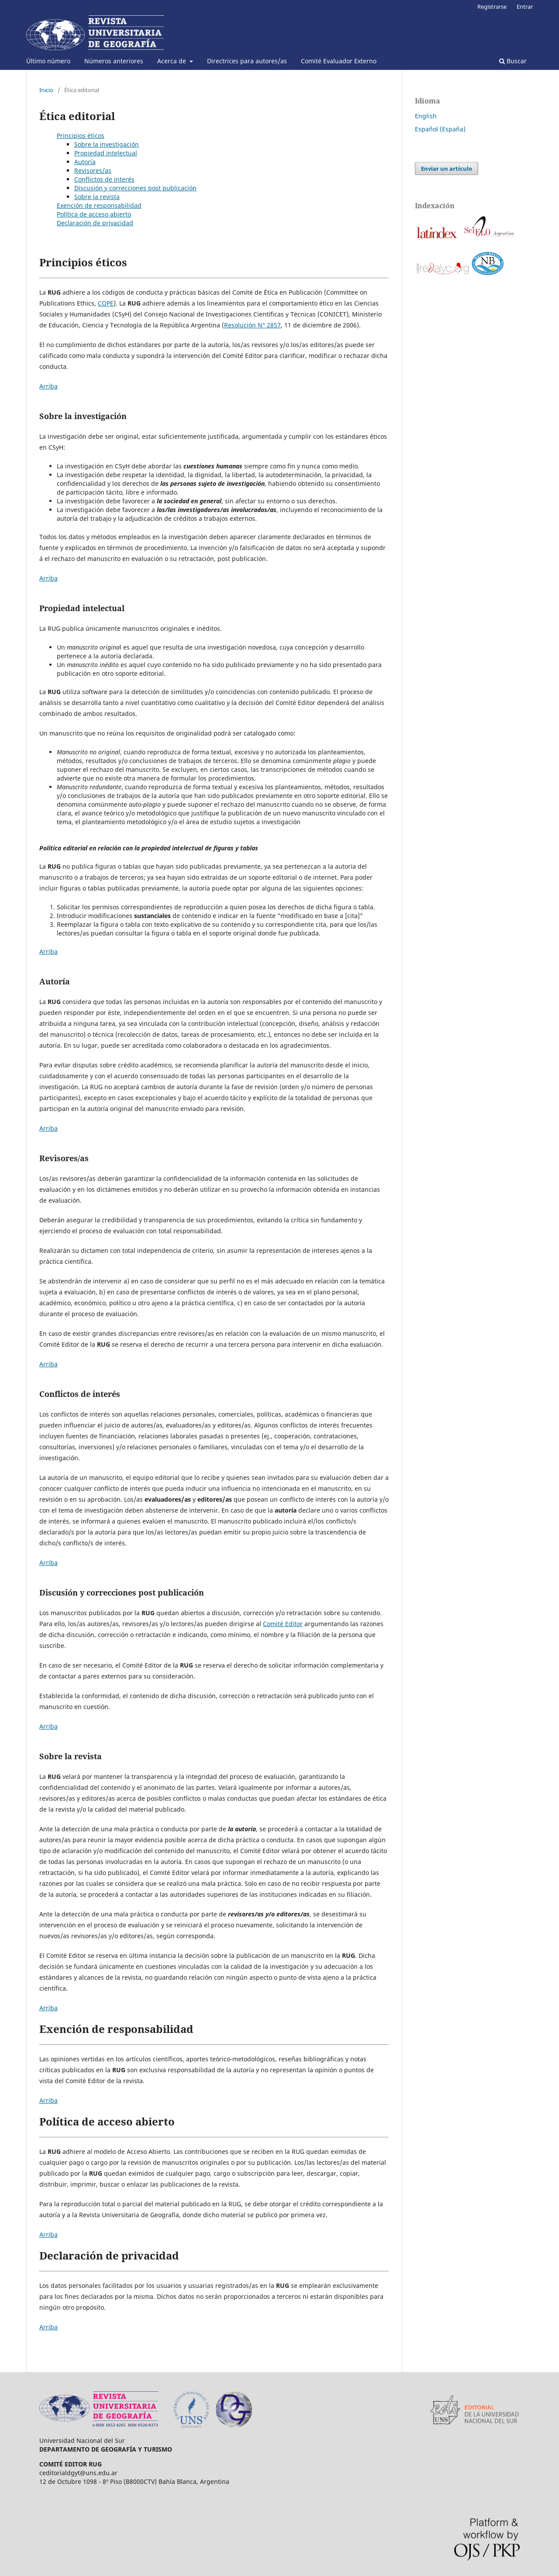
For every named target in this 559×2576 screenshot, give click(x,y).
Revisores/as (92, 170)
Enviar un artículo (446, 168)
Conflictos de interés (104, 179)
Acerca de (172, 61)
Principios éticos (80, 135)
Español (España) (440, 129)
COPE (106, 303)
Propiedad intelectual (105, 153)
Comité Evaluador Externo (338, 61)
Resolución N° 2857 (252, 325)
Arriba (48, 386)
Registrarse (492, 6)
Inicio (46, 90)
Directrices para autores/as (247, 61)
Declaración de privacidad (95, 223)
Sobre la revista (97, 197)
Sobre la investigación (106, 144)
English (426, 116)
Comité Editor (283, 1624)
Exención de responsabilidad (99, 205)
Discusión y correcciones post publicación (135, 188)
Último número (48, 61)
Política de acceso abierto (94, 214)
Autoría (85, 162)
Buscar (513, 61)
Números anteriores (113, 61)
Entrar (525, 6)
